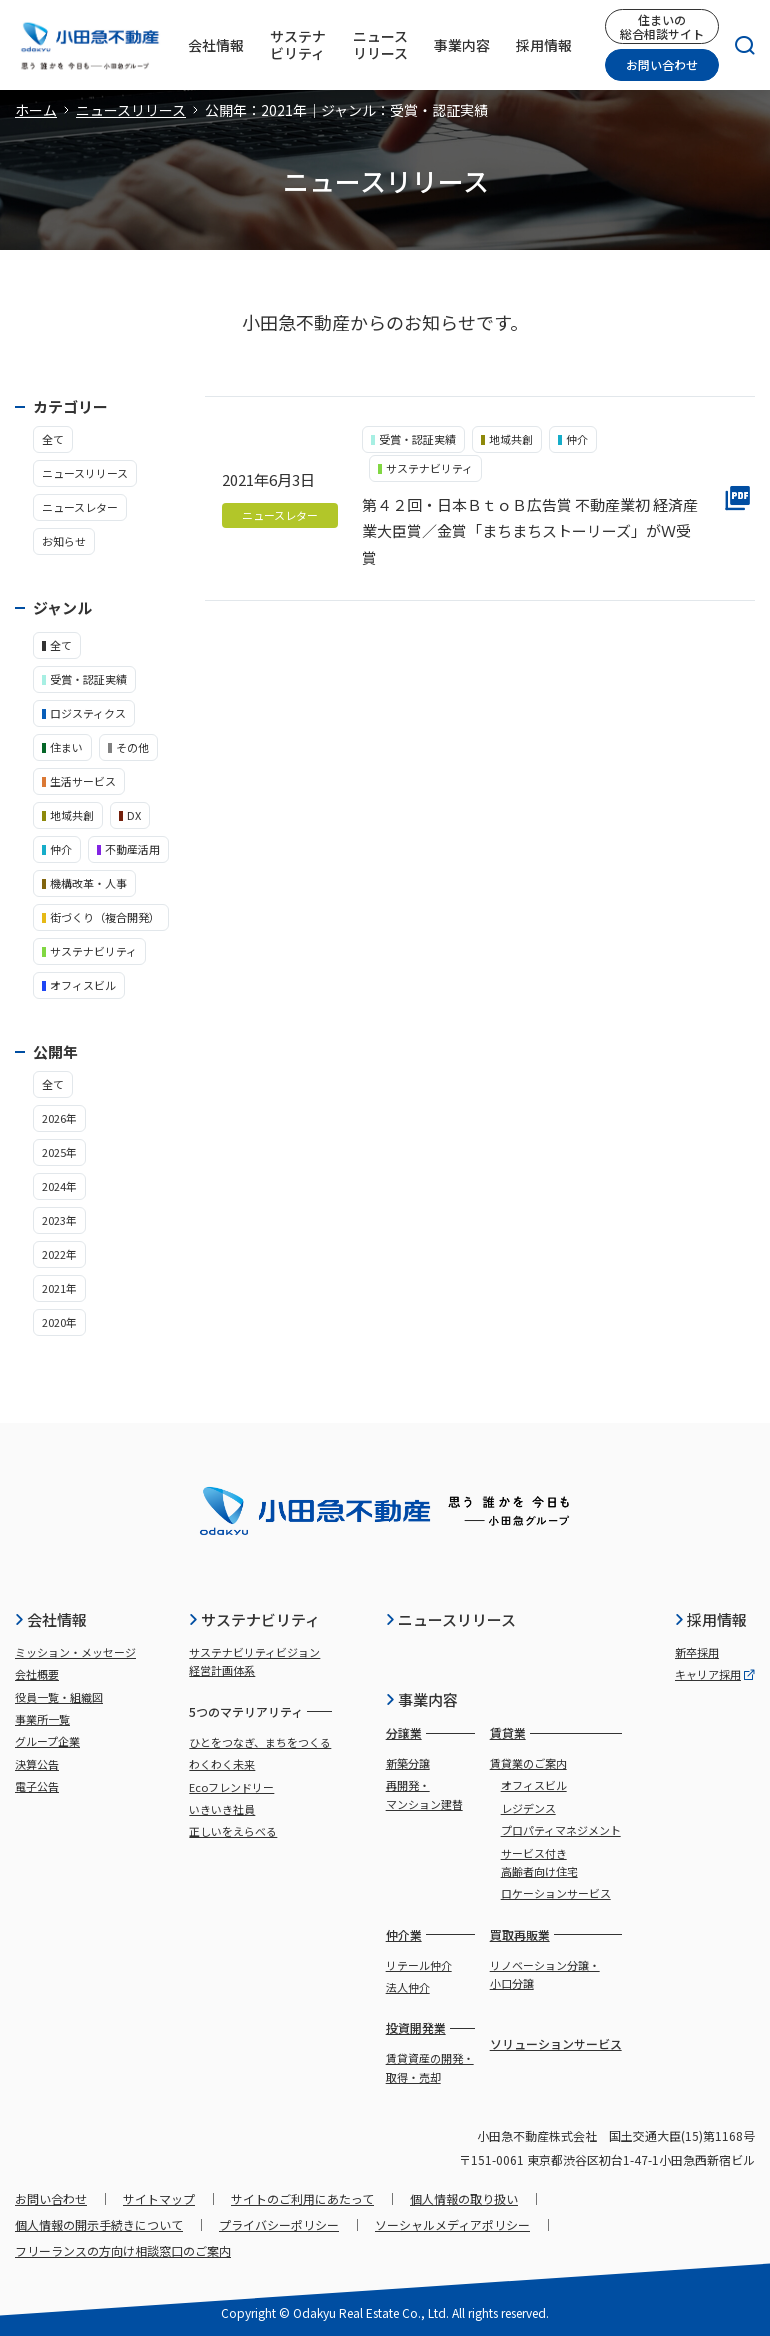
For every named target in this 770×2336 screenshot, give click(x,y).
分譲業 (404, 1732)
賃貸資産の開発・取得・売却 (430, 2067)
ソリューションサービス (556, 2043)
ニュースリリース (131, 110)
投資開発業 (416, 2027)
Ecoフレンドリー (231, 1787)
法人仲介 (408, 1987)
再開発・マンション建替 (424, 1794)
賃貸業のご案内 (528, 1763)
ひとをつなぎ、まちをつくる (260, 1742)
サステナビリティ (254, 1619)
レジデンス (528, 1808)
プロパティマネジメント (561, 1830)
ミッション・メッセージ (75, 1652)
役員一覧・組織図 (59, 1697)
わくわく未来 (222, 1764)
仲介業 (404, 1934)
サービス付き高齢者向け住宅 (539, 1862)
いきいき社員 (222, 1809)
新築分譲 (408, 1763)
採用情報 (710, 1619)
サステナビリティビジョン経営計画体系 (254, 1661)
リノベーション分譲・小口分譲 (545, 1974)
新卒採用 (697, 1652)
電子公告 (37, 1786)
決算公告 (37, 1764)
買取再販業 (520, 1934)
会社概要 (37, 1674)
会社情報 (50, 1619)
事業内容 (421, 1699)
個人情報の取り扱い (464, 2198)
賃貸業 (508, 1732)
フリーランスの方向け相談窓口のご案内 (123, 2250)
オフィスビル (534, 1785)
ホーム (36, 110)
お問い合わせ (662, 64)
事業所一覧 (42, 1719)
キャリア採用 (715, 1674)
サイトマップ (159, 2198)
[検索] (737, 45)
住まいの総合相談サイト (662, 26)
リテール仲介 (419, 1965)
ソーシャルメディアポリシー (452, 2224)
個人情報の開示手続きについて (99, 2224)
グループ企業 (47, 1741)
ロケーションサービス (556, 1893)
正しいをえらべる (233, 1831)
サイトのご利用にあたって (302, 2198)
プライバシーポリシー (279, 2224)
